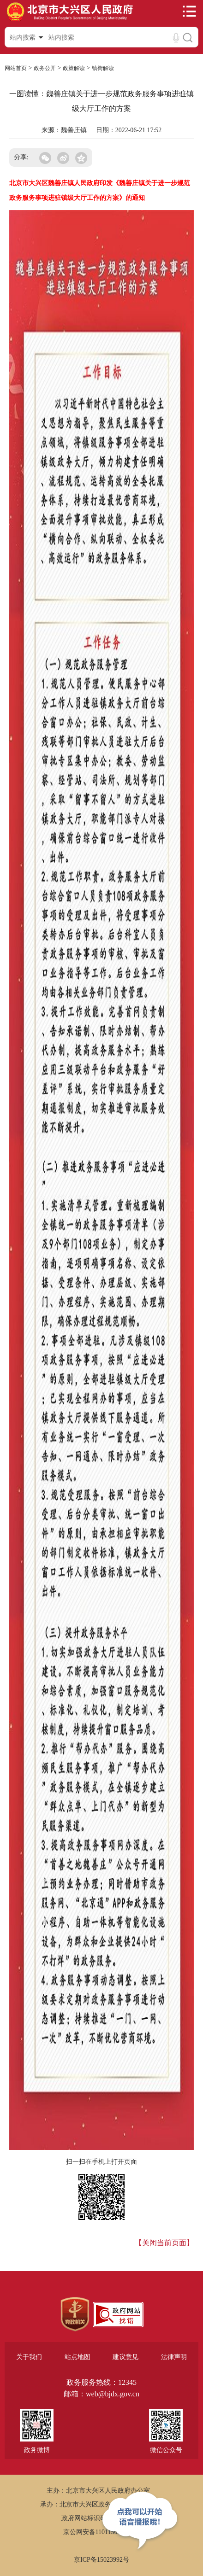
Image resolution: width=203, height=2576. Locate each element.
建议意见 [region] (125, 2357)
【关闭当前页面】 (164, 2243)
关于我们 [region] (29, 2357)
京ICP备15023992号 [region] (101, 2559)
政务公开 (45, 68)
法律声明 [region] (174, 2357)
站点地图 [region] (77, 2357)
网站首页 (16, 68)
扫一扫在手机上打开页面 (101, 2161)
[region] (75, 2314)
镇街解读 (103, 68)
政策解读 (74, 68)
